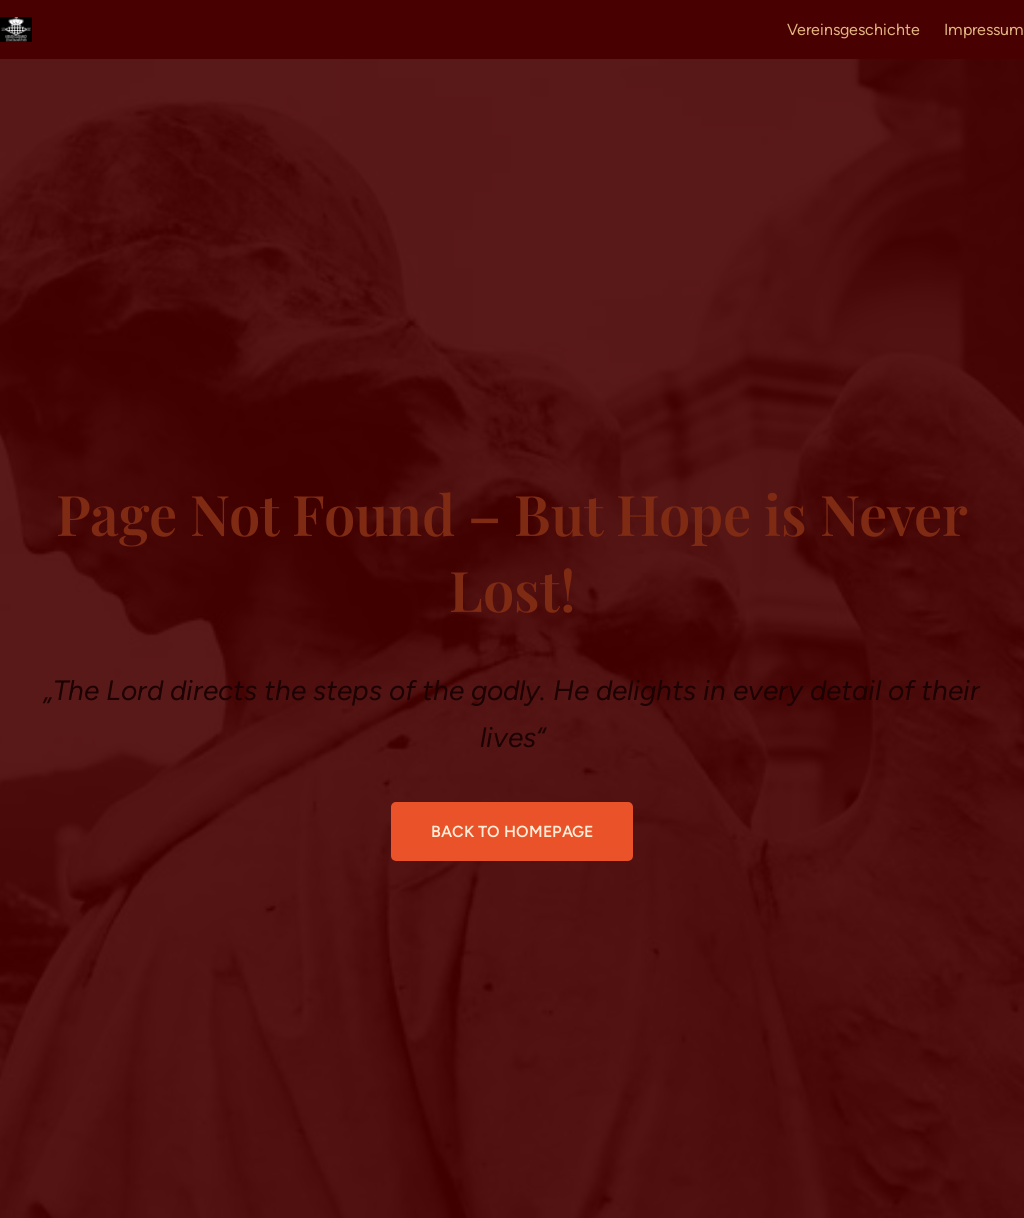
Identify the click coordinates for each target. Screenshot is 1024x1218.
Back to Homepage (512, 831)
